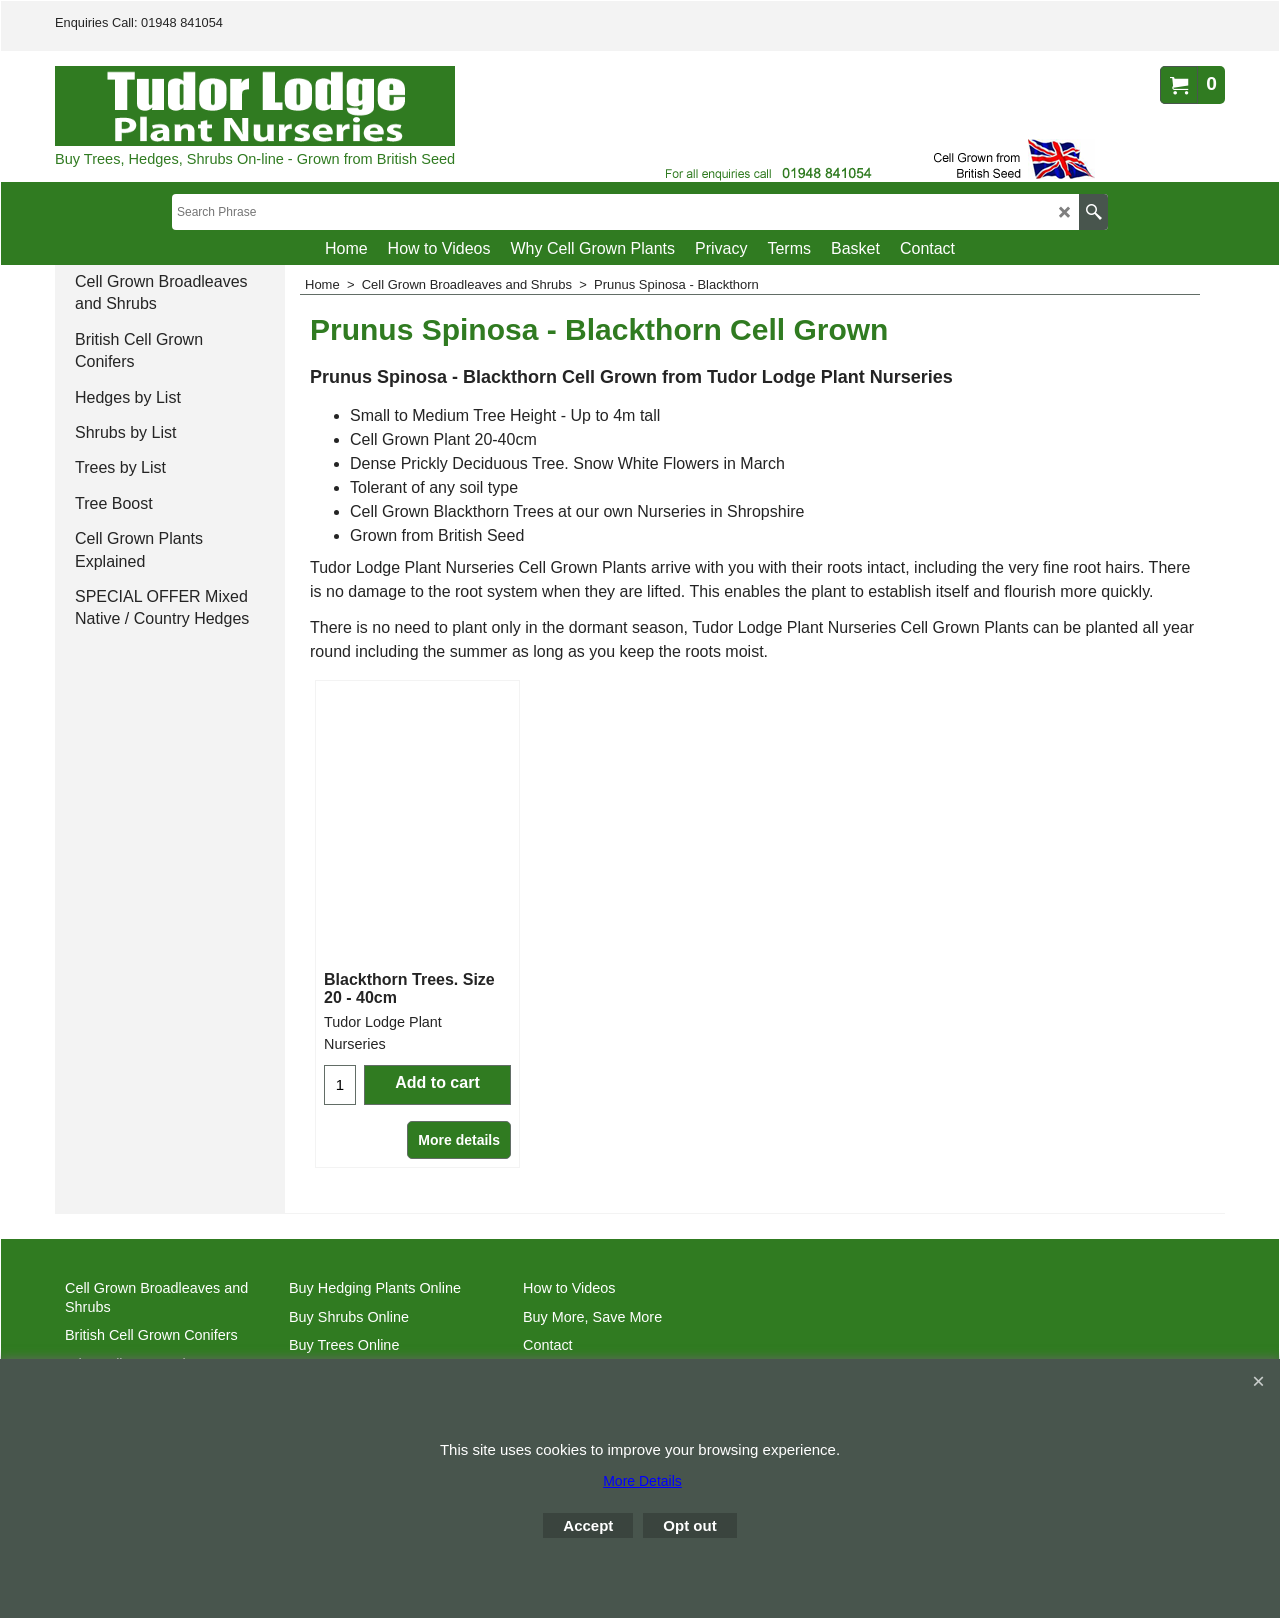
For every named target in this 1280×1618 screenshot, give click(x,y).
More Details (642, 1481)
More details (459, 1140)
